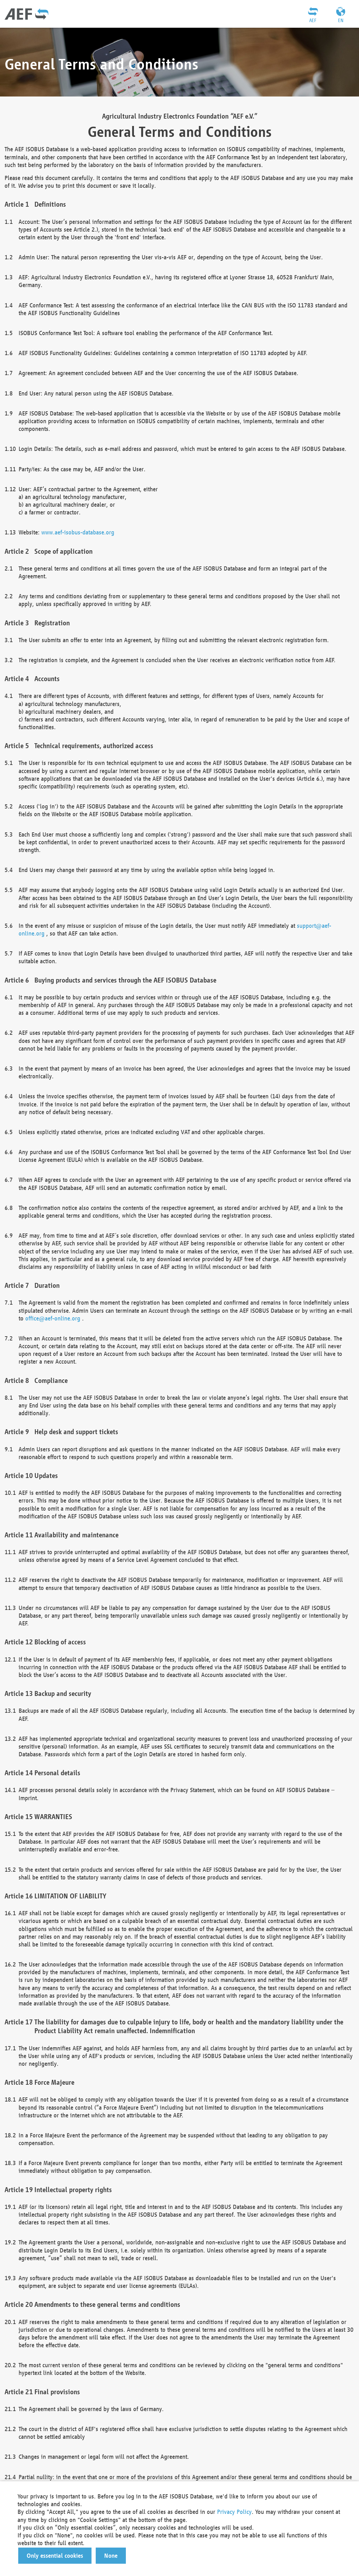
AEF (312, 20)
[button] (55, 2556)
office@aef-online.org (52, 1318)
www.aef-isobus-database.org (77, 532)
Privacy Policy (234, 2511)
